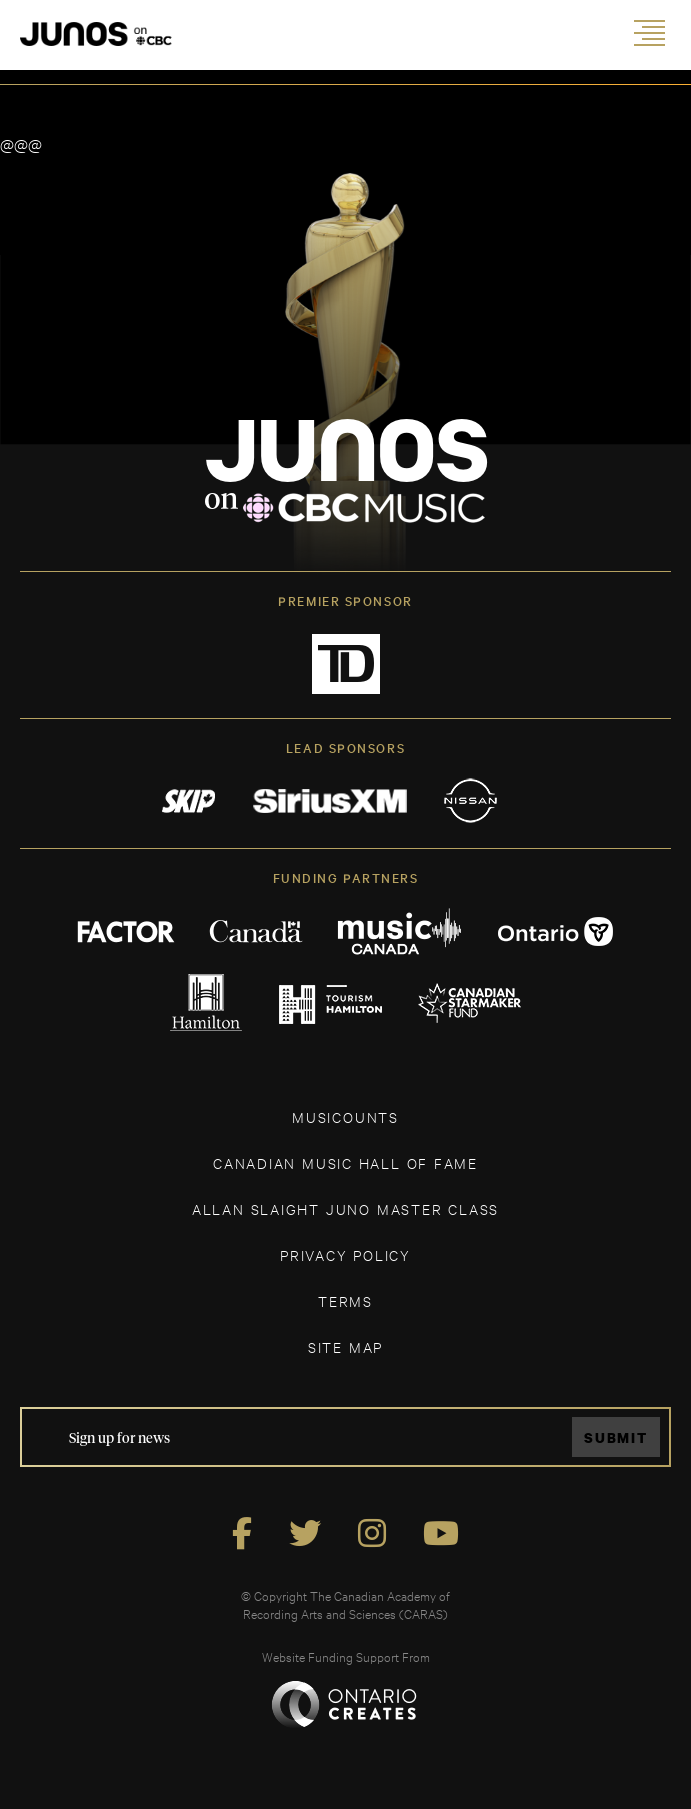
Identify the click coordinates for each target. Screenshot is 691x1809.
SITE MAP (345, 1346)
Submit (616, 1437)
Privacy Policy (345, 1254)
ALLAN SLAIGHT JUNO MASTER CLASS (345, 1208)
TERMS (345, 1300)
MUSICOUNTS (345, 1116)
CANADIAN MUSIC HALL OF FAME (345, 1162)
